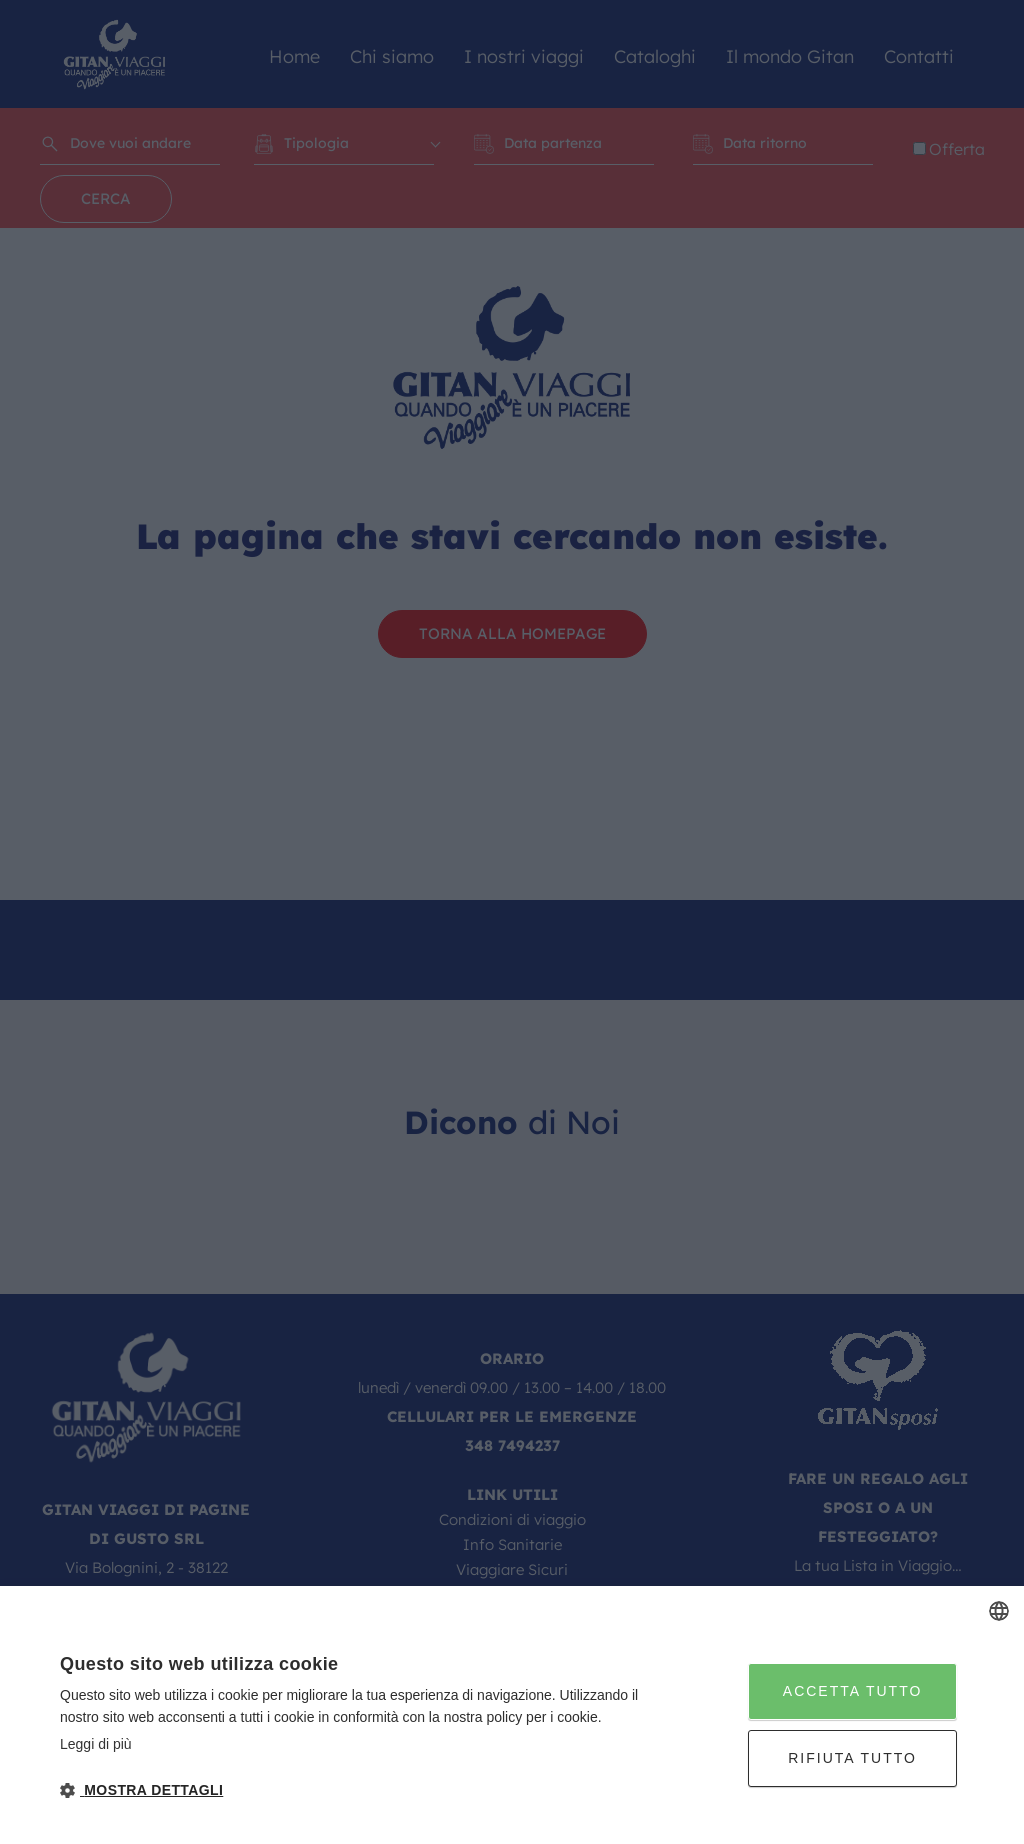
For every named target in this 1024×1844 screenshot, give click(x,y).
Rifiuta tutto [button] (852, 1758)
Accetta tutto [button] (853, 1691)
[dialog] (512, 1715)
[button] (354, 1790)
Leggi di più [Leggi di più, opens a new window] (96, 1744)
